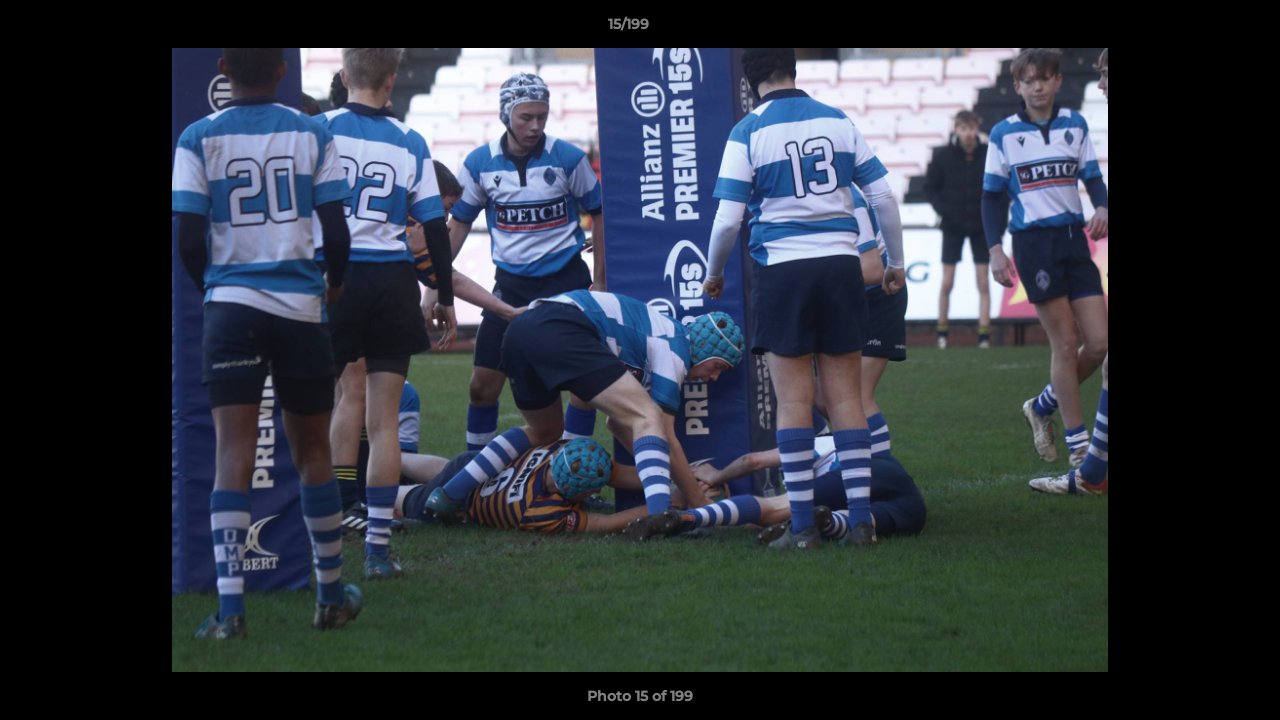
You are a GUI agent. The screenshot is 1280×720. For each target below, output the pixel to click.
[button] (1196, 29)
